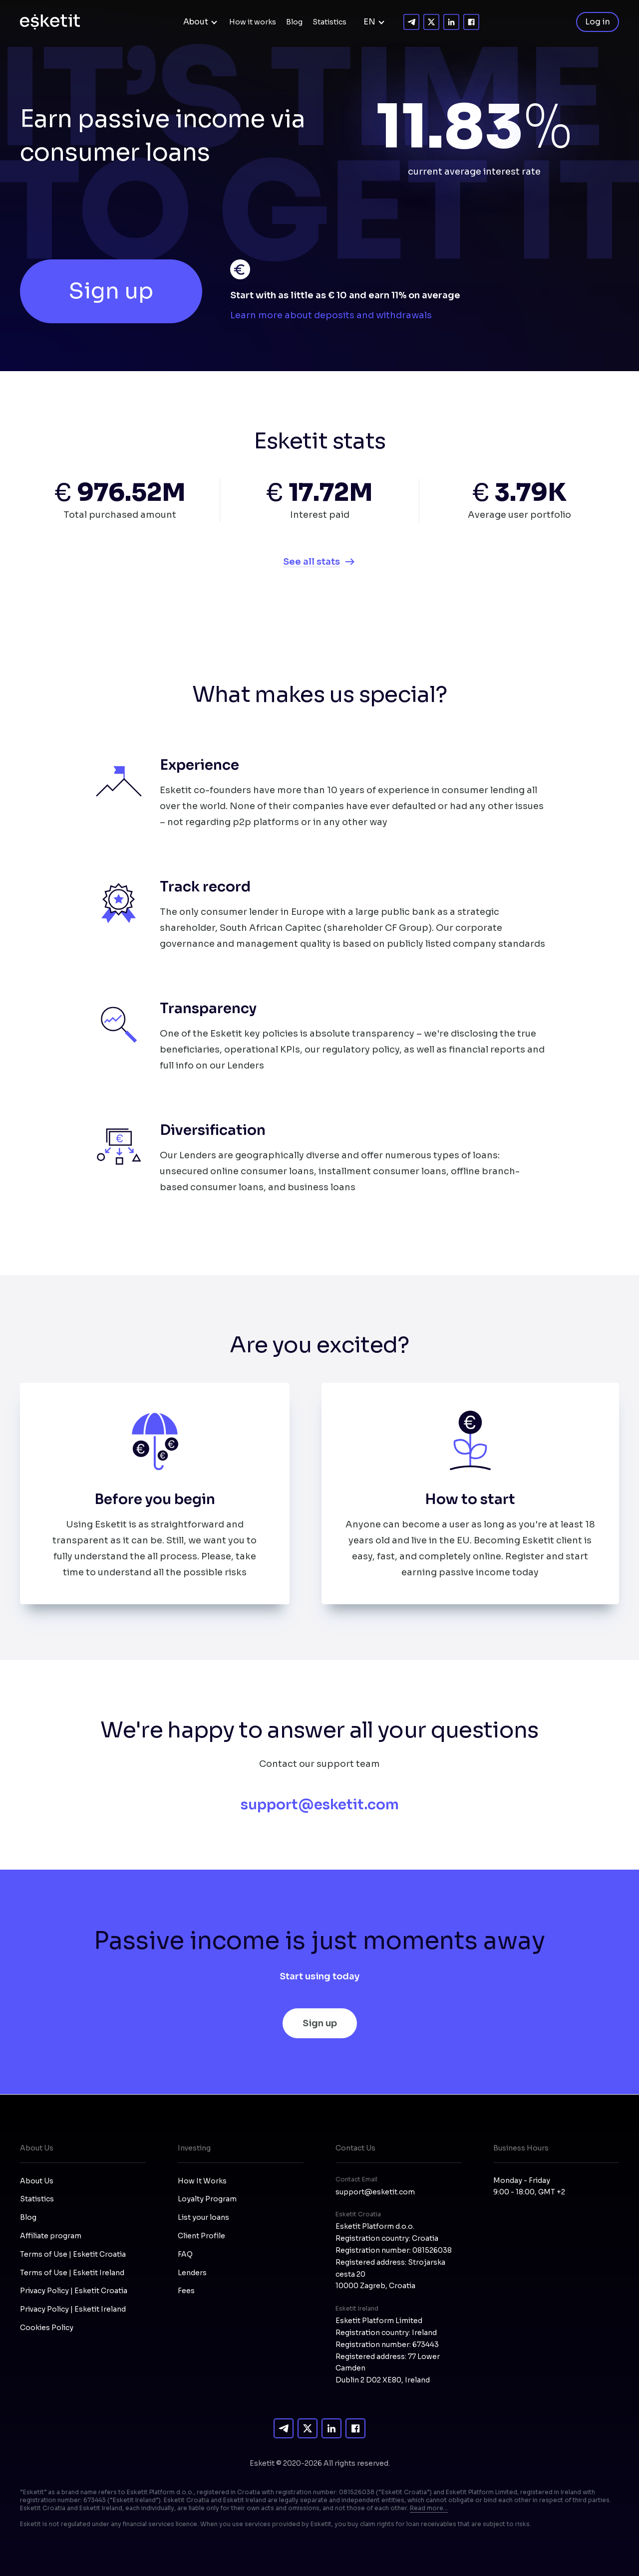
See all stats (311, 561)
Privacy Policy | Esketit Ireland (73, 2309)
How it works (252, 21)
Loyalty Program (207, 2198)
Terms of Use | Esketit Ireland (72, 2272)
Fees (186, 2290)
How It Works (202, 2180)
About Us (36, 2180)
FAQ (185, 2254)
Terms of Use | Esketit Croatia (73, 2254)
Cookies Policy (46, 2327)
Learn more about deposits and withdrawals (331, 315)
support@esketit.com (320, 1804)
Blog (294, 21)
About (195, 21)
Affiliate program (50, 2235)
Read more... (429, 2508)
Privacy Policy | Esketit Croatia (73, 2290)
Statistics (329, 21)
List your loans (203, 2217)
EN (369, 21)
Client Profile (201, 2235)
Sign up (111, 291)
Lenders (192, 2272)
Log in (597, 21)
